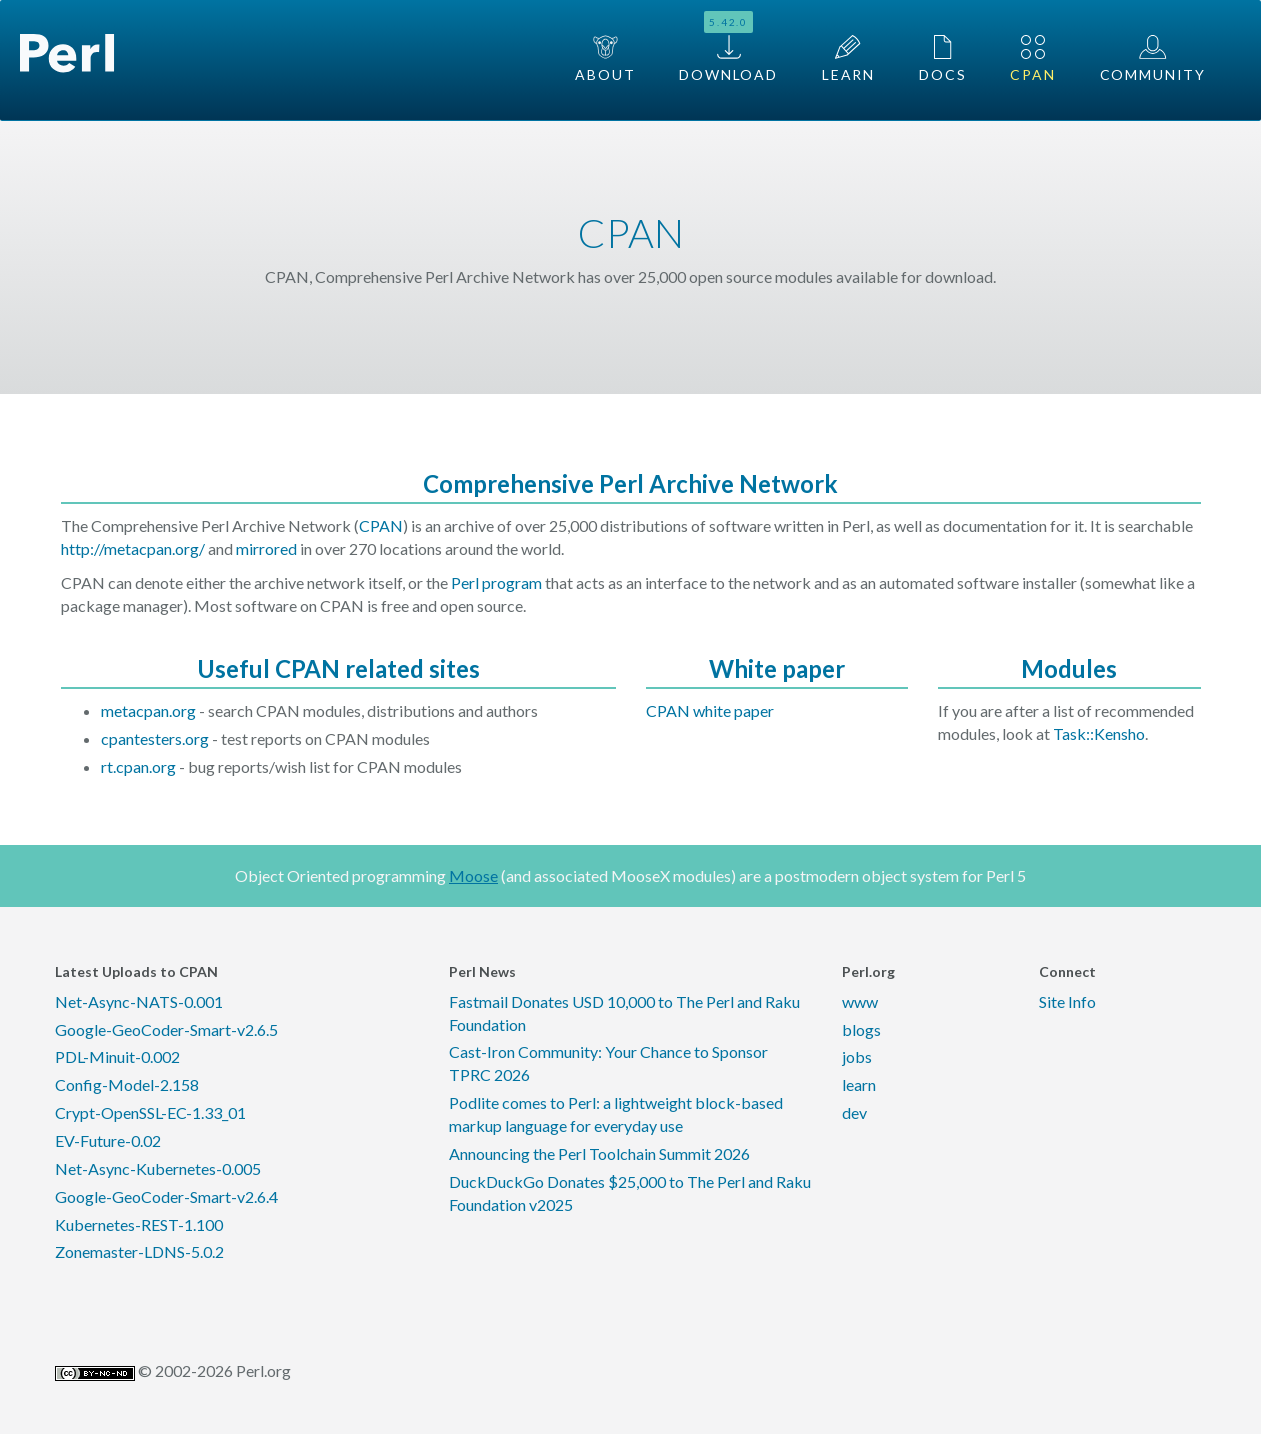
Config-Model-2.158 (127, 1084)
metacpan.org (148, 710)
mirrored (266, 548)
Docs (942, 59)
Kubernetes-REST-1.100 (139, 1224)
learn (859, 1084)
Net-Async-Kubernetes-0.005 (158, 1168)
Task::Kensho (1099, 733)
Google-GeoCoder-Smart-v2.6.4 (166, 1196)
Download (728, 47)
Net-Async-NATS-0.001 (139, 1001)
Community (1153, 59)
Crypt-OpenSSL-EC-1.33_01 (150, 1112)
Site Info (1067, 1001)
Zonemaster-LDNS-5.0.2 (139, 1251)
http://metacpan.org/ (133, 548)
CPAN (1032, 59)
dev (854, 1112)
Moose (473, 875)
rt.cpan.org (138, 766)
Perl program (496, 582)
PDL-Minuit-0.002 (117, 1056)
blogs (861, 1029)
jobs (857, 1056)
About (605, 59)
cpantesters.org (155, 738)
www (860, 1001)
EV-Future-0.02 (108, 1140)
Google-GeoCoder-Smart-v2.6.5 (166, 1029)
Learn (848, 59)
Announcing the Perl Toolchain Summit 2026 (599, 1153)
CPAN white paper (710, 710)
